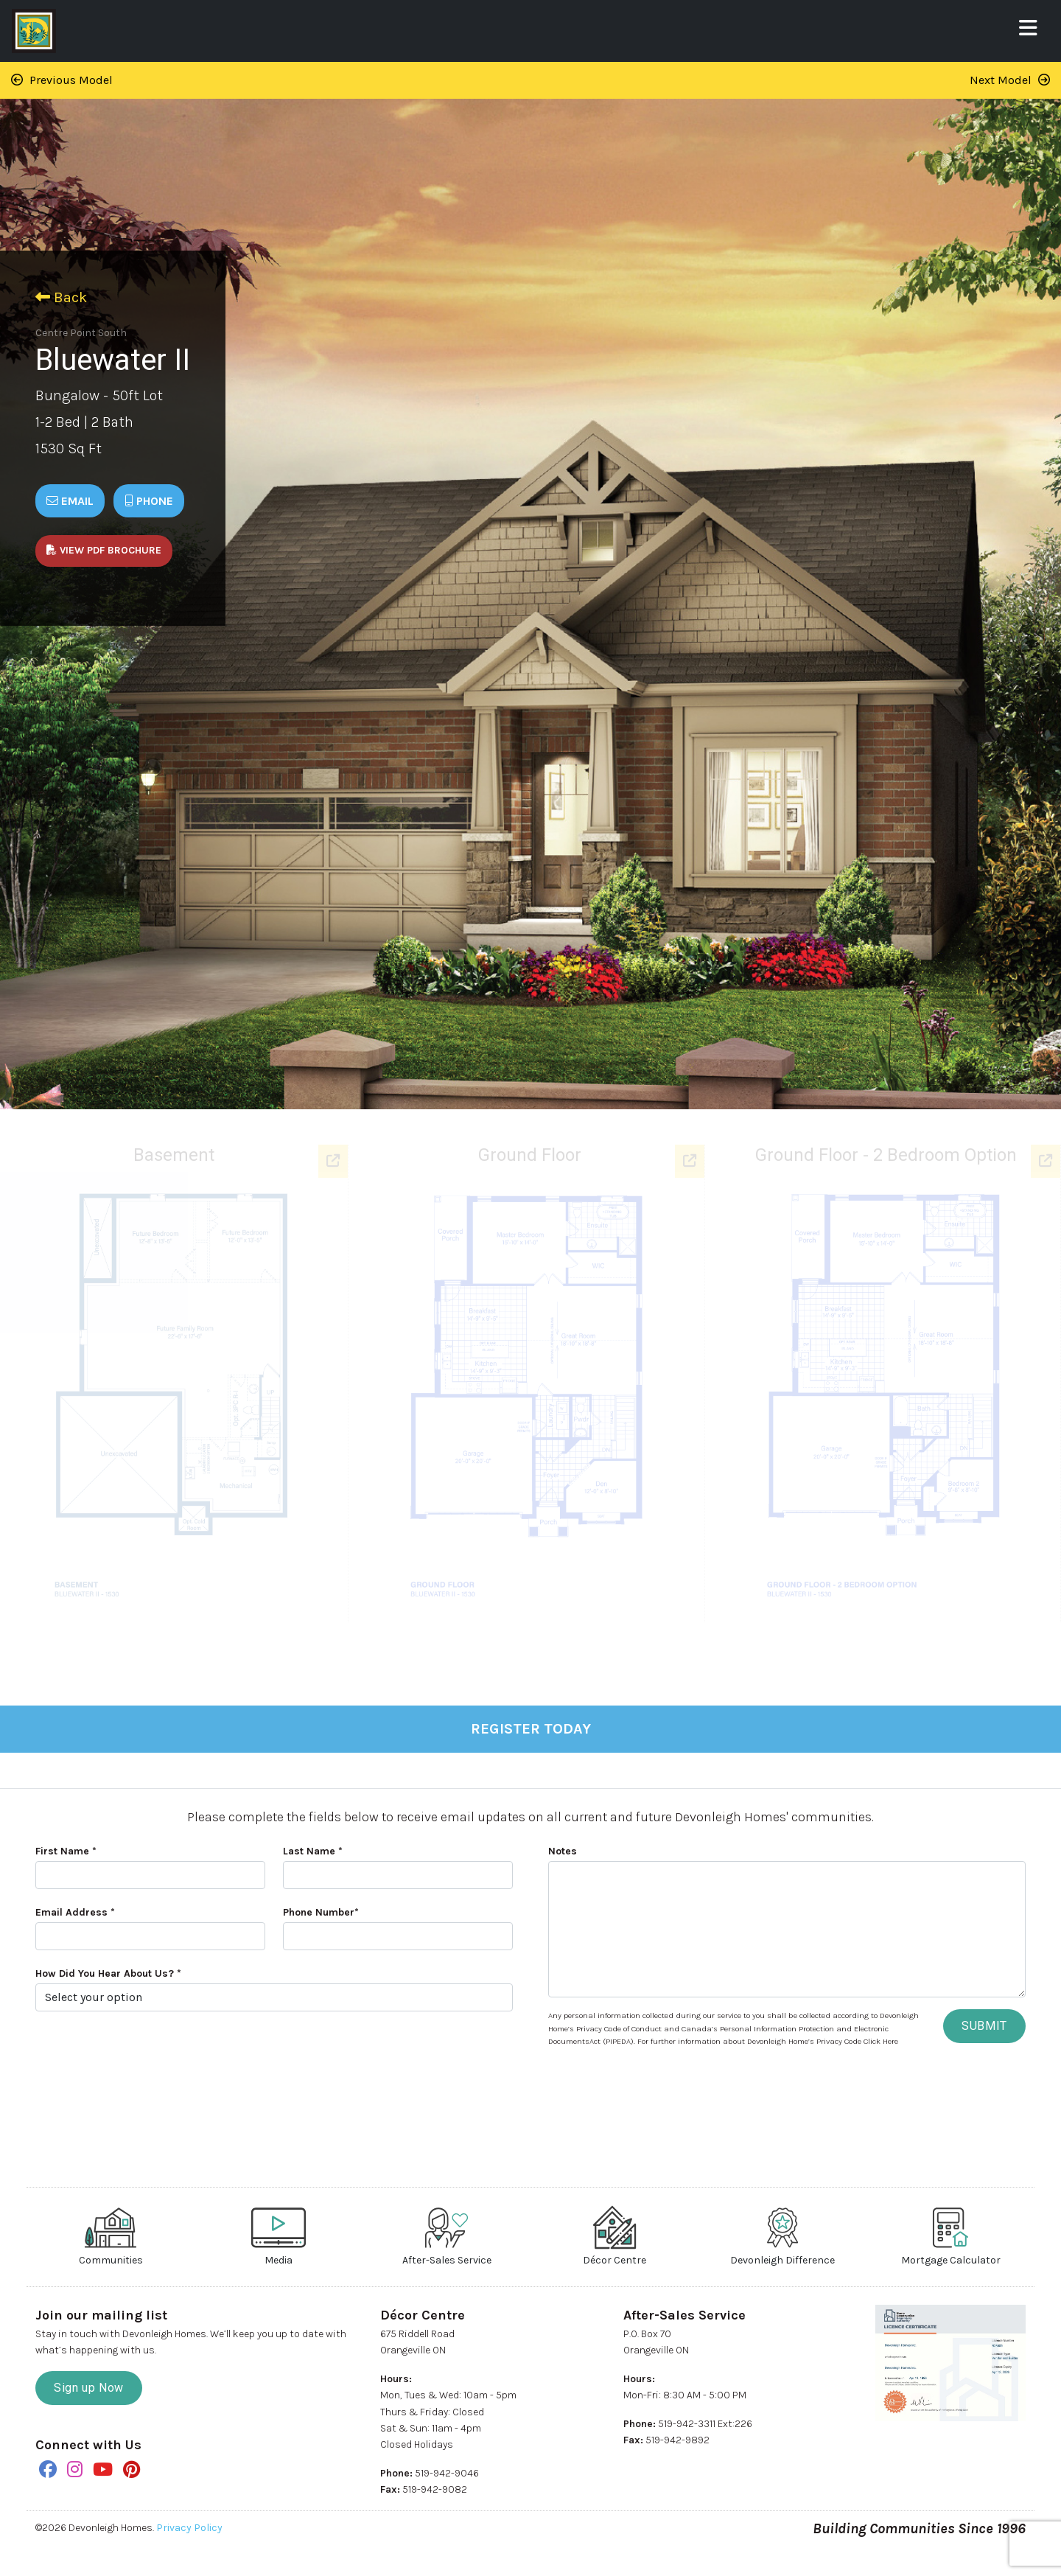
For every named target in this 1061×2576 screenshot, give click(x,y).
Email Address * (75, 1912)
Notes (562, 1851)
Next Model (1010, 80)
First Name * (66, 1851)
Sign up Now (89, 2388)
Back (61, 297)
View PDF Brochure (103, 550)
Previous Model (62, 80)
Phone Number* (321, 1912)
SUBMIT (984, 2026)
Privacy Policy (189, 2527)
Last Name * (313, 1851)
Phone (149, 501)
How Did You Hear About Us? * (108, 1973)
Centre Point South (81, 333)
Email (70, 501)
